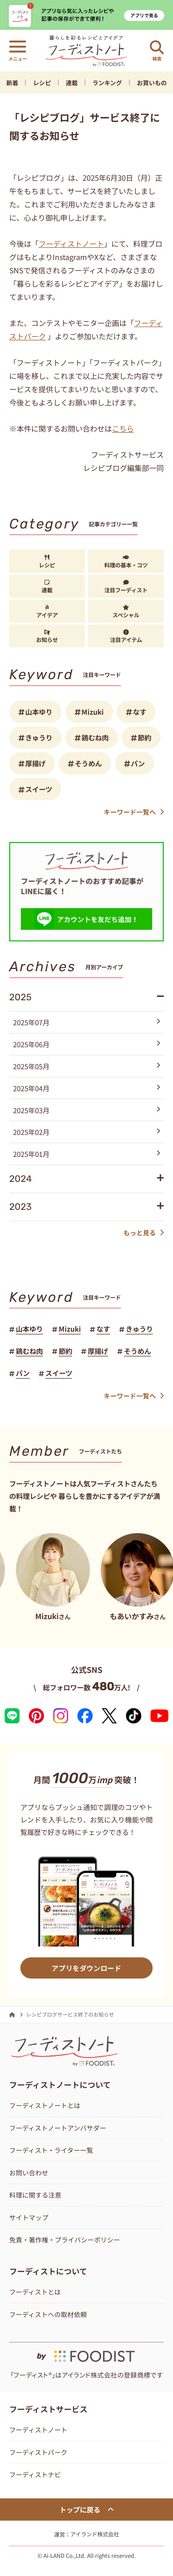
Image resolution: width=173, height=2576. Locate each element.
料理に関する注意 (35, 2195)
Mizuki (92, 712)
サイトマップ (28, 2217)
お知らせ (47, 636)
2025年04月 (86, 1088)
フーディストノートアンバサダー (57, 2127)
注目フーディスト (125, 587)
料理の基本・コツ (126, 562)
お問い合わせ (28, 2172)
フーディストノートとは (44, 2105)
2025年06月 (86, 1044)
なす (139, 712)
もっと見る (143, 1232)
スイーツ (38, 789)
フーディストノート (71, 243)
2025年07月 (86, 1022)
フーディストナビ (35, 2474)
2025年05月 (86, 1066)
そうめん (88, 763)
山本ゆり (38, 712)
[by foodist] (86, 2352)
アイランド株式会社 (94, 2534)
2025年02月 (86, 1132)
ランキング (107, 82)
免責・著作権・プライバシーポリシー (64, 2239)
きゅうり (38, 737)
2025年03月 (86, 1110)
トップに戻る (86, 2509)
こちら (123, 428)
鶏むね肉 (95, 737)
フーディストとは (35, 2291)
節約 (144, 737)
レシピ (42, 82)
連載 (72, 82)
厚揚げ (35, 763)
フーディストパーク (38, 2452)
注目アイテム (126, 636)
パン (138, 763)
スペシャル (125, 612)
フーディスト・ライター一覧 (51, 2150)
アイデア (47, 612)
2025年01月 (86, 1154)
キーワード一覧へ (134, 812)
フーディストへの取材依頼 (48, 2314)
